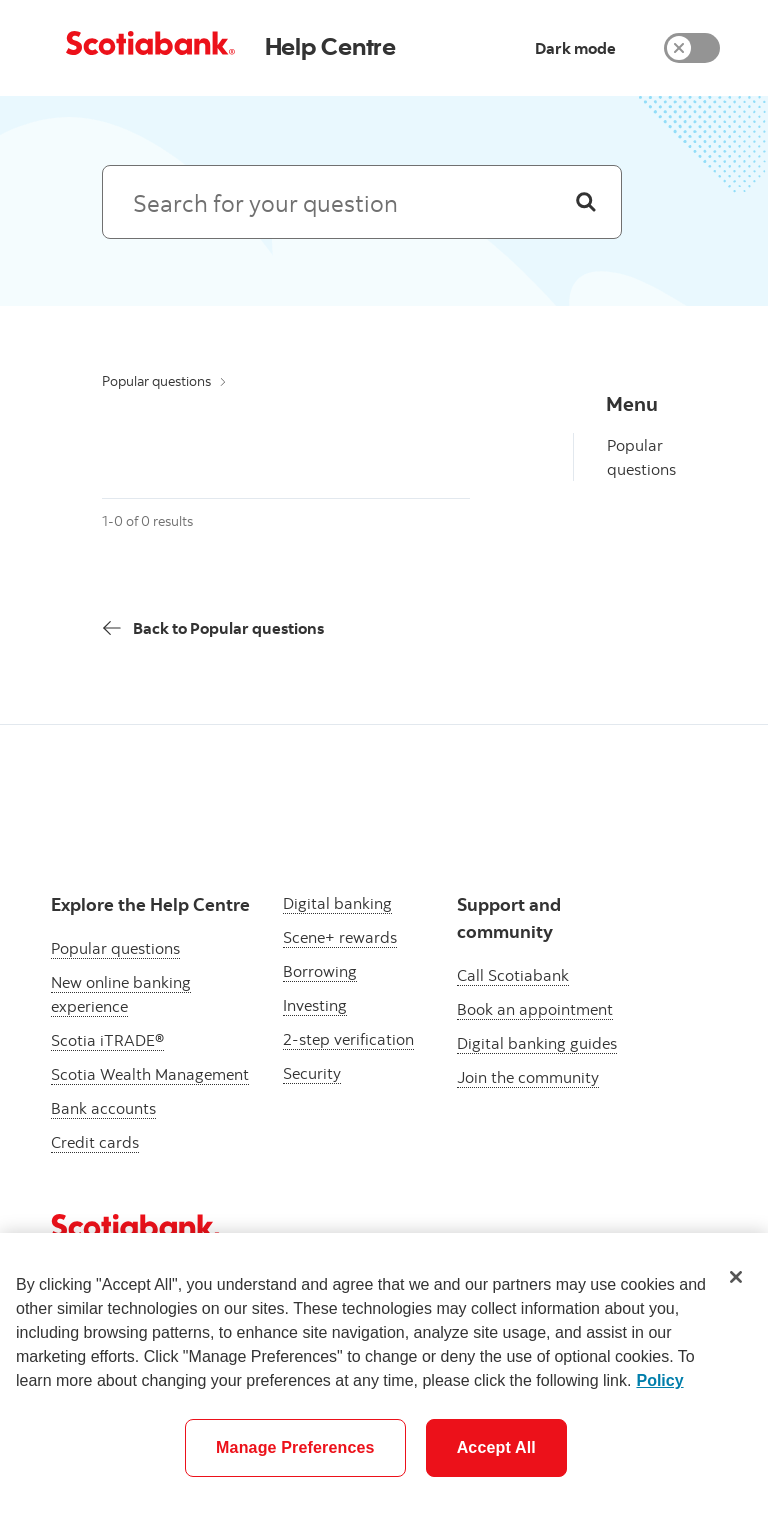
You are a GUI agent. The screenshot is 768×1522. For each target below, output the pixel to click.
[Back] (213, 628)
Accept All (496, 1447)
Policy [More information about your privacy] (659, 1380)
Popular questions (156, 381)
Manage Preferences (295, 1447)
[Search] (586, 202)
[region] (384, 1377)
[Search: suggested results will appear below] (362, 202)
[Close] (736, 1277)
